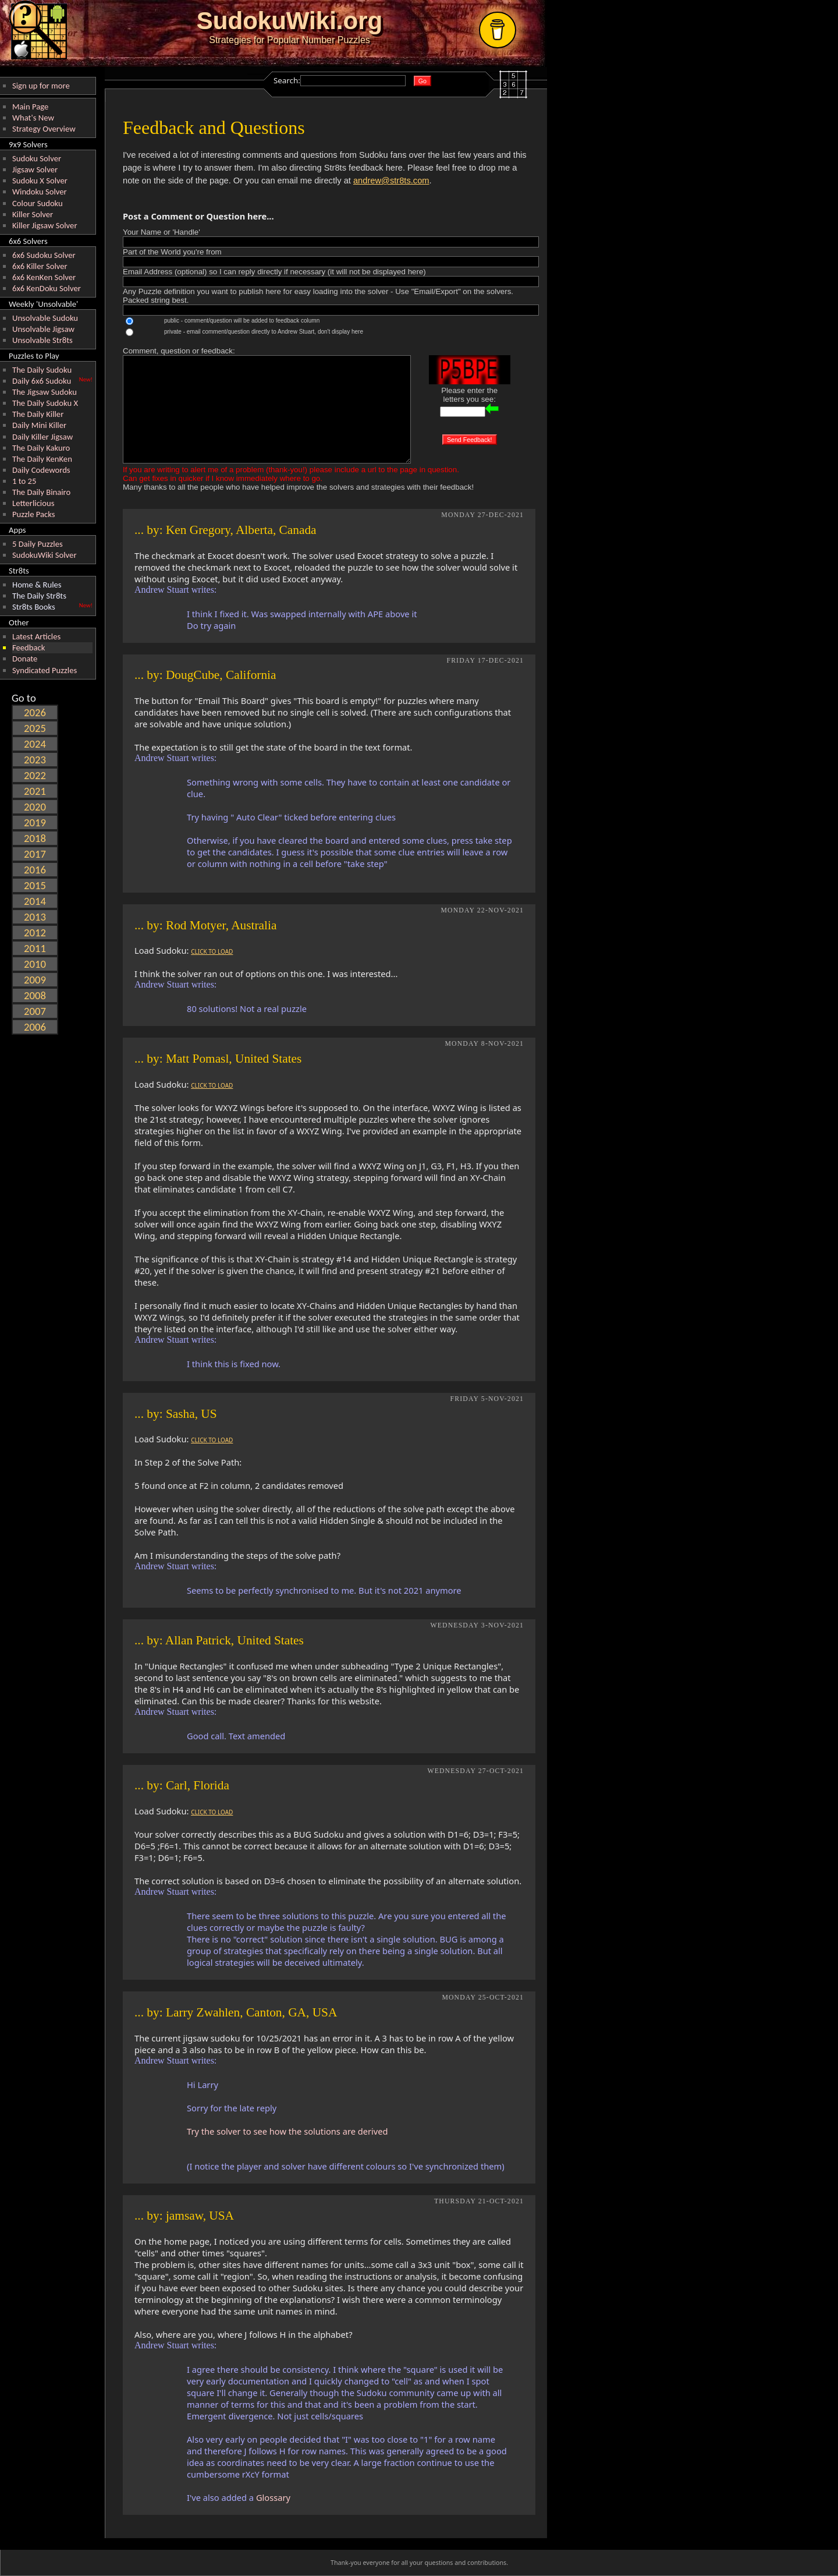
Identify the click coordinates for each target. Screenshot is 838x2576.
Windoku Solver (39, 191)
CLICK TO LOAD (212, 951)
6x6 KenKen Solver (44, 277)
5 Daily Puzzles (37, 544)
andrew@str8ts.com (391, 180)
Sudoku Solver (36, 158)
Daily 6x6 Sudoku (41, 381)
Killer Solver (32, 214)
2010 (35, 964)
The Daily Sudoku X (45, 403)
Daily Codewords (41, 470)
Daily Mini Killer (39, 425)
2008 (35, 995)
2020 (35, 806)
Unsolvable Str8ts (42, 340)
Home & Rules (37, 584)
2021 (35, 791)
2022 (35, 775)
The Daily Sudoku (42, 370)
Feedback (28, 647)
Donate (24, 658)
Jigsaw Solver (35, 169)
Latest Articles (36, 636)
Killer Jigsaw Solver (44, 225)
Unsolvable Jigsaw (43, 329)
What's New (33, 117)
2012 (35, 932)
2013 (35, 916)
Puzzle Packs (33, 514)
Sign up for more (41, 85)
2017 (35, 854)
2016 (35, 869)
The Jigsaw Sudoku (44, 392)
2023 (35, 759)
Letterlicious (33, 503)
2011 (35, 948)
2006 (35, 1027)
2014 (35, 901)
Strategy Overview (44, 128)
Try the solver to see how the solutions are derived (287, 2131)
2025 (35, 728)
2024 (35, 744)
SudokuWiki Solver (44, 555)
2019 (35, 822)
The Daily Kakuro (41, 448)
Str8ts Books (33, 606)
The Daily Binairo (41, 492)
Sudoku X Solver (40, 180)
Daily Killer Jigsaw (42, 436)
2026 (35, 712)
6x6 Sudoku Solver (44, 255)
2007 (35, 1011)
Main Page (30, 106)
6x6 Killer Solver (40, 266)
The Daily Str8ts (39, 595)
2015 (35, 885)
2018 (35, 838)
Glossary (273, 2497)
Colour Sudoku (37, 203)
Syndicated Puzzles (44, 670)
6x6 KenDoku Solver (46, 288)
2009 (35, 979)
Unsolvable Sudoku (45, 318)
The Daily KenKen (42, 459)
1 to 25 (24, 481)
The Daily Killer (37, 414)
